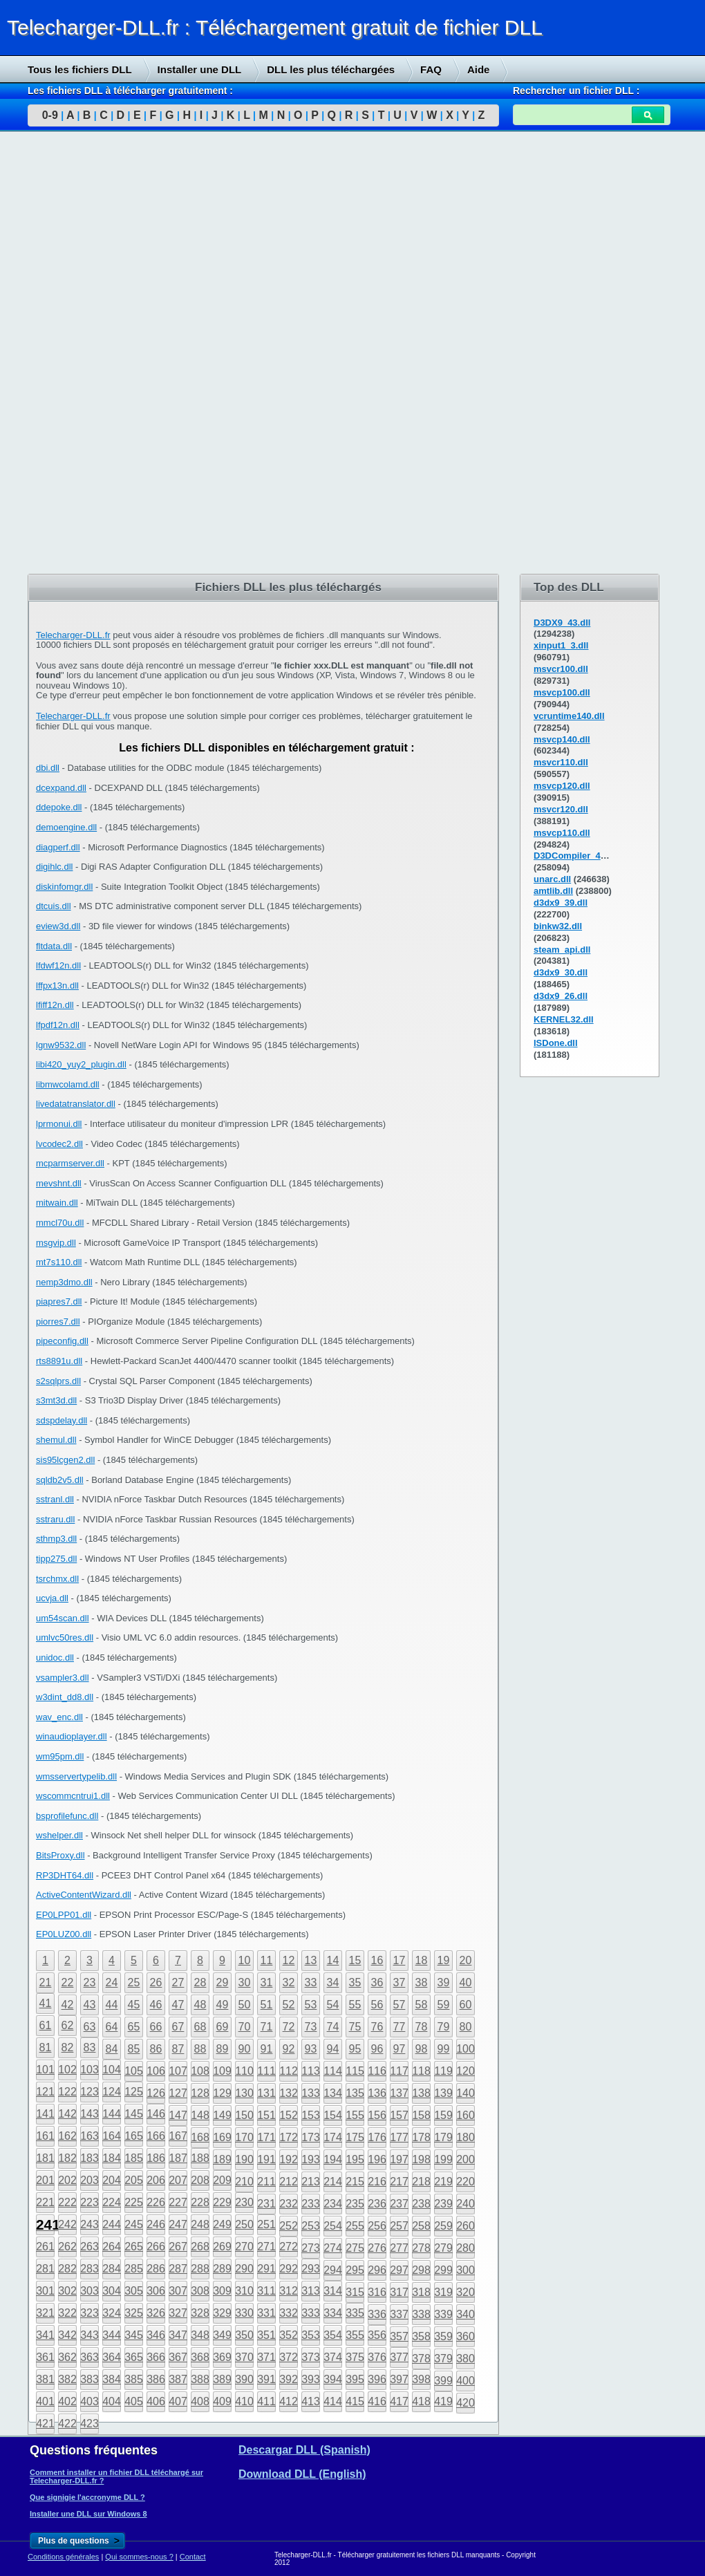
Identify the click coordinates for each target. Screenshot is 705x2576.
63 (90, 2027)
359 (443, 2336)
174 (332, 2137)
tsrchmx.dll (57, 1579)
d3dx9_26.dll (561, 996)
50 (244, 2004)
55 (355, 2004)
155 (355, 2115)
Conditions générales (63, 2556)
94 (333, 2049)
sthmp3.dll (56, 1538)
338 (421, 2314)
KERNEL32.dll (564, 1019)
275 (355, 2248)
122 (67, 2092)
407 (178, 2401)
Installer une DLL (200, 69)
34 (333, 1982)
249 (222, 2224)
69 (222, 2027)
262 (67, 2246)
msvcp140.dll (562, 739)
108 (200, 2071)
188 (200, 2158)
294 (332, 2270)
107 (178, 2071)
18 (421, 1960)
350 (244, 2335)
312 (288, 2291)
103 (89, 2069)
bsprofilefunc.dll (67, 1816)
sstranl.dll (55, 1499)
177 (399, 2137)
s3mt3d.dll (56, 1400)
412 (288, 2401)
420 (465, 2403)
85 (134, 2049)
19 (444, 1960)
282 (67, 2269)
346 (156, 2335)
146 (156, 2114)
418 (421, 2401)
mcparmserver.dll (70, 1163)
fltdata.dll (54, 946)
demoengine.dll (66, 827)
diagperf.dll (58, 847)
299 (443, 2270)
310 (244, 2291)
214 (332, 2181)
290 (244, 2269)
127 (178, 2093)
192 (288, 2159)
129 (222, 2093)
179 (443, 2137)
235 (355, 2204)
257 (399, 2226)
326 (156, 2313)
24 (112, 1982)
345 (133, 2335)
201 (45, 2180)
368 (200, 2357)
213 (310, 2181)
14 (333, 1960)
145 (133, 2114)
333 (310, 2313)
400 (465, 2381)
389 (222, 2379)
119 (443, 2071)
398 (421, 2379)
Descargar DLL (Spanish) (304, 2450)
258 (421, 2226)
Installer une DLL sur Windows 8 (88, 2514)
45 (134, 2004)
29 (222, 1982)
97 (399, 2049)
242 (67, 2224)
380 (465, 2358)
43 (90, 2004)
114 (332, 2071)
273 (310, 2248)
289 (222, 2269)
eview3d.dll (58, 926)
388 (200, 2379)
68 (200, 2027)
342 (67, 2335)
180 (465, 2137)
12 (289, 1960)
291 (266, 2269)
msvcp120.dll (562, 786)
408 (200, 2401)
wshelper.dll (59, 1835)
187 (178, 2158)
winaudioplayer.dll (71, 1736)
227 (178, 2202)
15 (355, 1960)
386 (156, 2379)
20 (466, 1960)
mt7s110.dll (59, 1262)
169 (222, 2137)
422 (67, 2423)
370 (244, 2357)
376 (377, 2357)
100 (465, 2049)
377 (399, 2357)
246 (156, 2224)
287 (178, 2269)
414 (332, 2401)
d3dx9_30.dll (561, 972)
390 (244, 2379)
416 (377, 2401)
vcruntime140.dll (569, 716)
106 (156, 2071)
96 (377, 2049)
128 (200, 2093)
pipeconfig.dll (62, 1341)
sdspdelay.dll (61, 1420)
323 (89, 2313)
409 (222, 2401)
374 (332, 2357)
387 (178, 2379)
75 (355, 2027)
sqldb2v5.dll (60, 1480)
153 (310, 2115)
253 (310, 2226)
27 (178, 1982)
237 (399, 2204)
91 (267, 2049)
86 (156, 2049)
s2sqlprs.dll (58, 1381)
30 (244, 1982)
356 (377, 2335)
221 (45, 2202)
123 (89, 2092)
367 (178, 2357)
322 (67, 2313)
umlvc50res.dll (64, 1637)
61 (45, 2025)
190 (244, 2159)
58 (421, 2004)
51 (267, 2004)
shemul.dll (56, 1440)
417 (399, 2401)
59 (444, 2004)
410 (244, 2401)
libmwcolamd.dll (68, 1084)
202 (67, 2180)
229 (222, 2202)
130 (244, 2093)
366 (156, 2357)
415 (355, 2401)
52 (289, 2004)
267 (178, 2246)
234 (332, 2204)
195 (355, 2159)
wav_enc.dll (59, 1717)
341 (45, 2335)
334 (332, 2313)
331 (266, 2313)
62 (68, 2025)
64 (112, 2027)
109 (222, 2071)
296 (377, 2270)
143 (89, 2114)
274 (332, 2248)
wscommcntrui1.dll (73, 1796)
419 (443, 2401)
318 (421, 2292)
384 (111, 2379)
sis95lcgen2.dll (65, 1460)
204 (111, 2180)
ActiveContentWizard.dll (83, 1894)
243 (89, 2224)
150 (244, 2115)
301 (45, 2291)
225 (133, 2202)
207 (178, 2180)
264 (111, 2246)
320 (465, 2292)
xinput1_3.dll (561, 645)
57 (399, 2004)
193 (310, 2159)
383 (89, 2379)
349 (222, 2335)
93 (311, 2049)
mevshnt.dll (59, 1183)
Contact (193, 2556)
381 (45, 2379)
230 (244, 2202)
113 (310, 2071)
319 (443, 2292)
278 (421, 2248)
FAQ (431, 69)
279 (443, 2248)
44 (112, 2004)
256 (377, 2226)
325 (133, 2313)
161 (45, 2136)
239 (443, 2204)
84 (112, 2049)
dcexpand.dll (61, 788)
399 (443, 2381)
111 (266, 2071)
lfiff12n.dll (55, 1005)
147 (178, 2115)
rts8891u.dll (59, 1361)
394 (332, 2379)
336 (377, 2314)
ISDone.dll (556, 1043)
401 (45, 2401)
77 (399, 2027)
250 (244, 2224)
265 (133, 2246)
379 (443, 2358)
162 (67, 2136)
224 (111, 2202)
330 (244, 2313)
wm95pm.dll (60, 1756)
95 (355, 2049)
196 (377, 2159)
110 (244, 2071)
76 (377, 2027)
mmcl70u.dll (60, 1222)
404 (111, 2401)
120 (465, 2071)
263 (89, 2246)
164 (111, 2136)
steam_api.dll (562, 949)
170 (244, 2137)
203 (89, 2180)
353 (310, 2335)
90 (244, 2049)
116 (377, 2071)
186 (156, 2158)
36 (377, 1982)
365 (133, 2357)
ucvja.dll (52, 1598)
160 (465, 2115)
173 (310, 2137)
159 (443, 2115)
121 (45, 2092)
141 (45, 2114)
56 (377, 2004)
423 (89, 2423)
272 (288, 2246)
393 (310, 2379)
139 (443, 2093)
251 (266, 2224)
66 (156, 2027)
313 (310, 2291)
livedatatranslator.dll (75, 1104)
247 (178, 2224)
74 (333, 2027)
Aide (478, 69)
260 (465, 2226)
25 (134, 1982)
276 (377, 2248)
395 (355, 2379)
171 (266, 2137)
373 (310, 2357)
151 (266, 2115)
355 (355, 2335)
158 (421, 2115)
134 (332, 2093)
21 (45, 1982)
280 (465, 2248)
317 (399, 2292)
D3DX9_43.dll (562, 622)
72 (289, 2027)
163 (89, 2136)
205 (133, 2180)
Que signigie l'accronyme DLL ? (87, 2497)
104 (111, 2069)
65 (134, 2027)
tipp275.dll (56, 1558)
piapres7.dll (59, 1301)
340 (465, 2314)
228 (200, 2202)
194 (332, 2159)
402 (67, 2401)
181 (45, 2158)
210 (244, 2181)
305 (133, 2291)
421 (45, 2423)
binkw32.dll (558, 926)
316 (377, 2292)
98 (421, 2049)
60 (466, 2004)
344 (111, 2335)
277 (399, 2248)
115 (355, 2071)
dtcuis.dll (53, 906)
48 (200, 2004)
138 (421, 2093)
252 (288, 2226)
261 (45, 2246)
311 (266, 2291)
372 (288, 2357)
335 (355, 2313)
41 (45, 2003)
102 (67, 2069)
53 (311, 2004)
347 (178, 2335)
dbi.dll (47, 768)
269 (222, 2246)
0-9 (50, 115)
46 (156, 2004)
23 (90, 1982)
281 (45, 2269)
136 (377, 2093)
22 (68, 1982)
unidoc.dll (55, 1657)
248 (200, 2224)
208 (200, 2180)
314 (332, 2291)
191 (266, 2159)
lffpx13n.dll (57, 985)
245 (133, 2224)
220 (465, 2181)
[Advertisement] (103, 353)
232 (288, 2204)
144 (111, 2114)
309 (222, 2291)
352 (288, 2335)
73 (311, 2027)
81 (45, 2047)
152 (288, 2115)
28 (200, 1982)
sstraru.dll (55, 1519)
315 (355, 2292)
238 (421, 2204)
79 (444, 2027)
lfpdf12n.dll (57, 1025)
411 (266, 2401)
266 (156, 2246)
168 (200, 2137)
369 (222, 2357)
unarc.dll (552, 879)
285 (133, 2269)
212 (288, 2181)
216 (377, 2181)
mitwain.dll (57, 1202)
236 (377, 2204)
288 (200, 2269)
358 (421, 2336)
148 (200, 2115)
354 (332, 2335)
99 (444, 2049)
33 (311, 1982)
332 (288, 2313)
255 (355, 2226)
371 (266, 2357)
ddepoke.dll (59, 807)
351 (266, 2335)
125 (133, 2092)
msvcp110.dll (562, 833)
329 (222, 2313)
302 (67, 2291)
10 (244, 1960)
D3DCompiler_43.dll (576, 855)
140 (465, 2093)
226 (156, 2202)
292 (288, 2269)
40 (466, 1982)
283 (89, 2269)
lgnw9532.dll (61, 1045)
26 (156, 1982)
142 (67, 2114)
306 (156, 2291)
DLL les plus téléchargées (331, 69)
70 (244, 2027)
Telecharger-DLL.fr (73, 635)
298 (421, 2270)
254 (332, 2226)
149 (222, 2115)
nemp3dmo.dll (64, 1282)
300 (465, 2270)
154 (332, 2115)
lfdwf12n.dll (58, 965)
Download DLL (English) (302, 2474)
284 (111, 2269)
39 (444, 1982)
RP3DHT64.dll (64, 1875)
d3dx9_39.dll (561, 902)
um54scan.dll (62, 1618)
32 (289, 1982)
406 (156, 2401)
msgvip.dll (56, 1243)
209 (222, 2180)
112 (288, 2071)
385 (133, 2379)
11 (267, 1960)
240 (465, 2204)
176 (377, 2137)
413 (310, 2401)
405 (133, 2401)
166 (156, 2136)
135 (355, 2093)
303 (89, 2291)
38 (421, 1982)
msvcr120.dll (561, 809)
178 (421, 2137)
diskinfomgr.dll (64, 886)
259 (443, 2226)
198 (421, 2159)
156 (377, 2115)
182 (67, 2158)
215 (355, 2181)
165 (133, 2136)
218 (421, 2181)
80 (466, 2027)
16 (377, 1960)
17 (399, 1960)
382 (67, 2379)
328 (200, 2313)
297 (399, 2270)
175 (355, 2137)
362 (67, 2357)
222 (67, 2202)
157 (399, 2115)
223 (89, 2202)
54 (333, 2004)
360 (465, 2336)
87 (178, 2049)
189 (222, 2159)
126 (156, 2093)
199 (443, 2159)
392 (288, 2379)
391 (266, 2379)
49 (222, 2004)
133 (310, 2093)
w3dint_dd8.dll (64, 1697)
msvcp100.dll (562, 692)
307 (178, 2291)
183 (89, 2158)
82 (68, 2047)
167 (178, 2136)
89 (222, 2049)
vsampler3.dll (62, 1677)
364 (111, 2357)
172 (288, 2137)
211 (266, 2181)
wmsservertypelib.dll (76, 1776)
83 (90, 2047)
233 (310, 2204)
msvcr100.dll (561, 669)
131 (266, 2093)
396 (377, 2379)
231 (266, 2204)
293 (310, 2269)
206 (156, 2180)
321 (45, 2313)
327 (178, 2313)
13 (311, 1960)
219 (443, 2181)
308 (200, 2291)
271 (266, 2246)
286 (156, 2269)
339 (443, 2314)
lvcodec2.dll (59, 1144)
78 (421, 2027)
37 (399, 1982)
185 (133, 2158)
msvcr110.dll (561, 762)
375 (355, 2357)
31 (267, 1982)
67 (178, 2027)
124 (111, 2092)
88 (200, 2049)
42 (68, 2004)
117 (399, 2071)
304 (111, 2291)
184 (111, 2158)
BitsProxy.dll (60, 1855)
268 (200, 2246)
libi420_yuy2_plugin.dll (81, 1064)
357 (399, 2336)
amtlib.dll (553, 891)
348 (200, 2335)
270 (244, 2246)
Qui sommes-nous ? (139, 2556)
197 (399, 2159)
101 (45, 2069)
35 (355, 1982)
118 (421, 2071)
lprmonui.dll (59, 1124)
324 (111, 2313)
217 (399, 2181)
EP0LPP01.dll (63, 1915)
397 (399, 2379)
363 (89, 2357)
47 (178, 2004)
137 (399, 2093)
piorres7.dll (58, 1321)
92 (289, 2049)
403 (89, 2401)
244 (111, 2224)
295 (355, 2270)
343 (89, 2335)
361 (45, 2357)
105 (133, 2071)
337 (399, 2314)
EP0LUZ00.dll (63, 1934)
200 (465, 2159)
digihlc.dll (54, 866)
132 (288, 2093)
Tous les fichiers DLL (80, 69)
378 (421, 2358)
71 (267, 2027)
